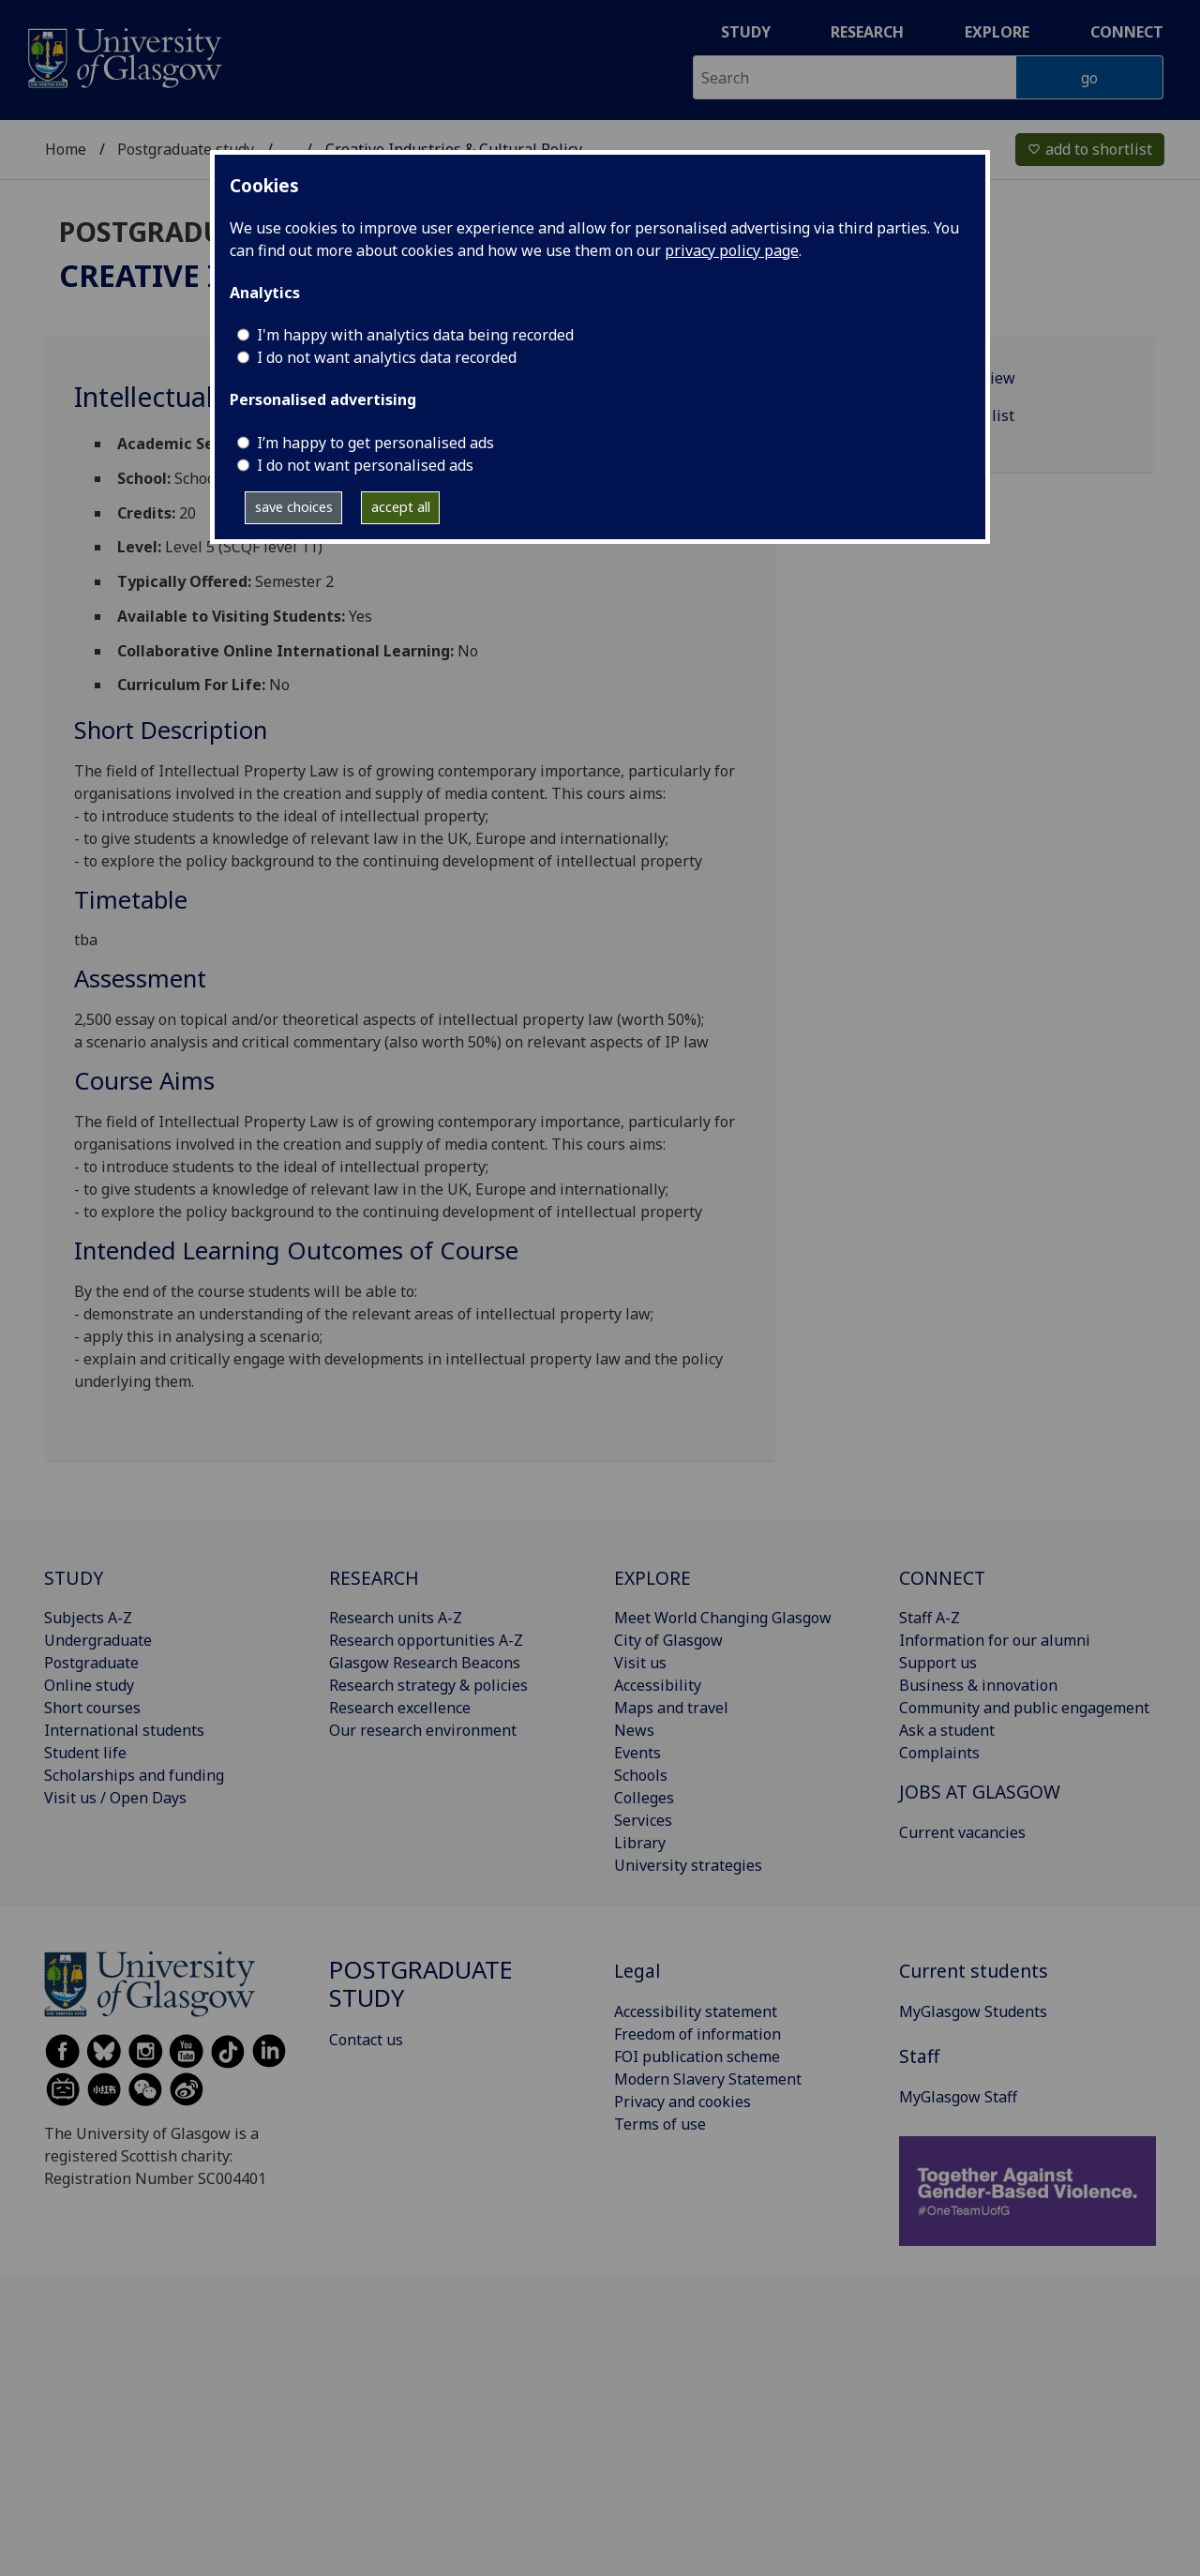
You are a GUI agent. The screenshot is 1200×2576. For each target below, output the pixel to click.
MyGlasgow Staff (958, 2096)
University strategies (688, 1865)
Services (643, 1820)
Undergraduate (98, 1640)
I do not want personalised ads (365, 465)
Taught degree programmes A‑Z (397, 137)
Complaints (939, 1752)
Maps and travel (671, 1707)
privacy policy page (732, 250)
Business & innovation (978, 1685)
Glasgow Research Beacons (424, 1662)
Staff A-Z (929, 1617)
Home (65, 137)
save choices (294, 507)
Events (637, 1752)
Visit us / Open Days (115, 1797)
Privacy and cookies (682, 2101)
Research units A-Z (395, 1617)
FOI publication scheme (697, 2056)
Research (867, 32)
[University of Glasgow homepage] (123, 56)
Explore (997, 32)
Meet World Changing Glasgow (723, 1617)
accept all (400, 507)
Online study (89, 1685)
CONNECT (942, 1577)
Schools (641, 1775)
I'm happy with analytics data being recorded (415, 334)
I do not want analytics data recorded (387, 357)
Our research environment (423, 1730)
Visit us (640, 1662)
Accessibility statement (695, 2011)
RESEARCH (374, 1577)
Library (640, 1842)
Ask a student (947, 1730)
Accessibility (657, 1685)
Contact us (366, 2039)
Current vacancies (962, 1832)
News (634, 1730)
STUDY (73, 1577)
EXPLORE (652, 1577)
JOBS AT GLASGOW (979, 1791)
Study (746, 32)
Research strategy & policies (428, 1685)
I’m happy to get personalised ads (375, 442)
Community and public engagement (1024, 1707)
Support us (938, 1662)
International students (124, 1730)
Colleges (644, 1797)
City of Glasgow (668, 1640)
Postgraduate (91, 1662)
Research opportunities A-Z (426, 1640)
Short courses (92, 1707)
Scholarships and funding (134, 1775)
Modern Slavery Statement (708, 2079)
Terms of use (660, 2124)
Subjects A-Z (88, 1617)
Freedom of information (697, 2034)
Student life (85, 1752)
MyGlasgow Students (973, 2011)
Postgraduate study (185, 137)
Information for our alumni (994, 1640)
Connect (1126, 32)
